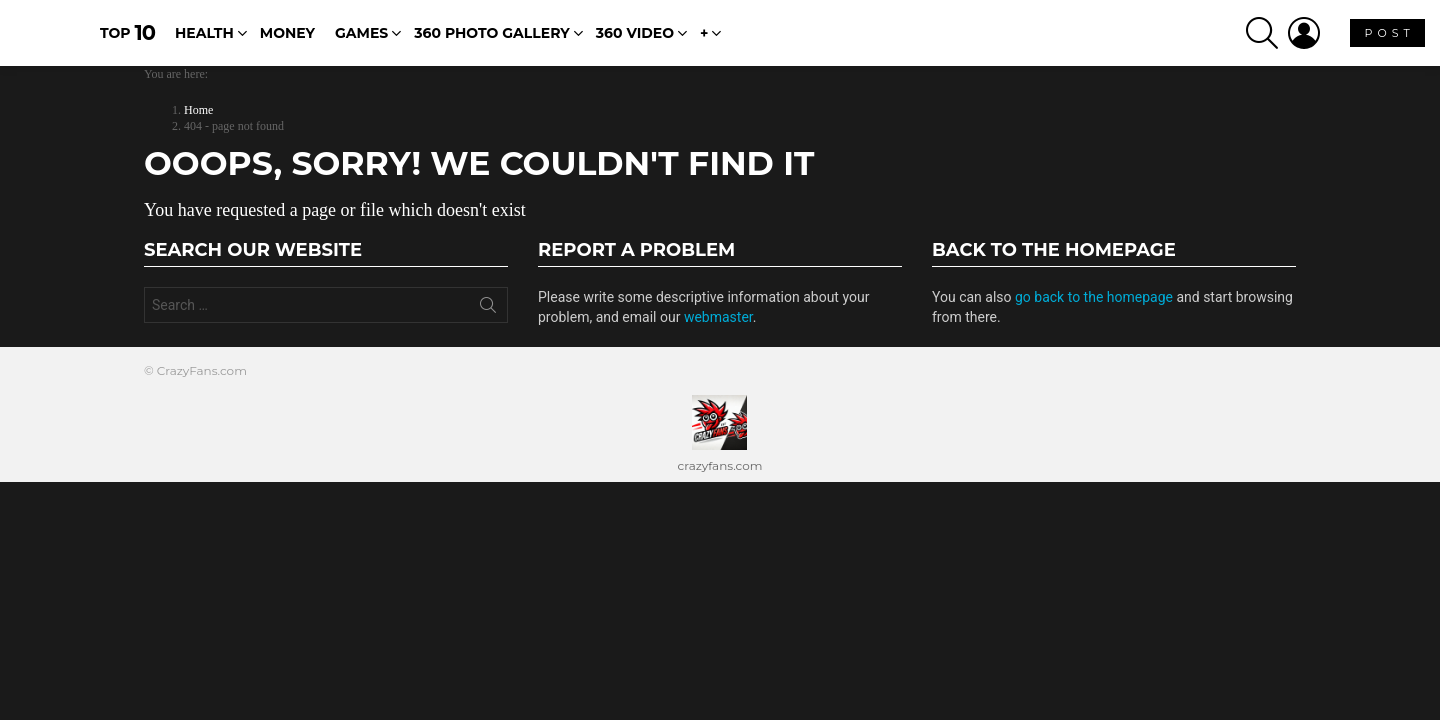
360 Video (635, 41)
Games (361, 41)
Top (127, 39)
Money (287, 41)
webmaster (718, 332)
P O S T (1387, 44)
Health (204, 41)
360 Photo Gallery (492, 41)
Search (488, 324)
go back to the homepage (1094, 312)
